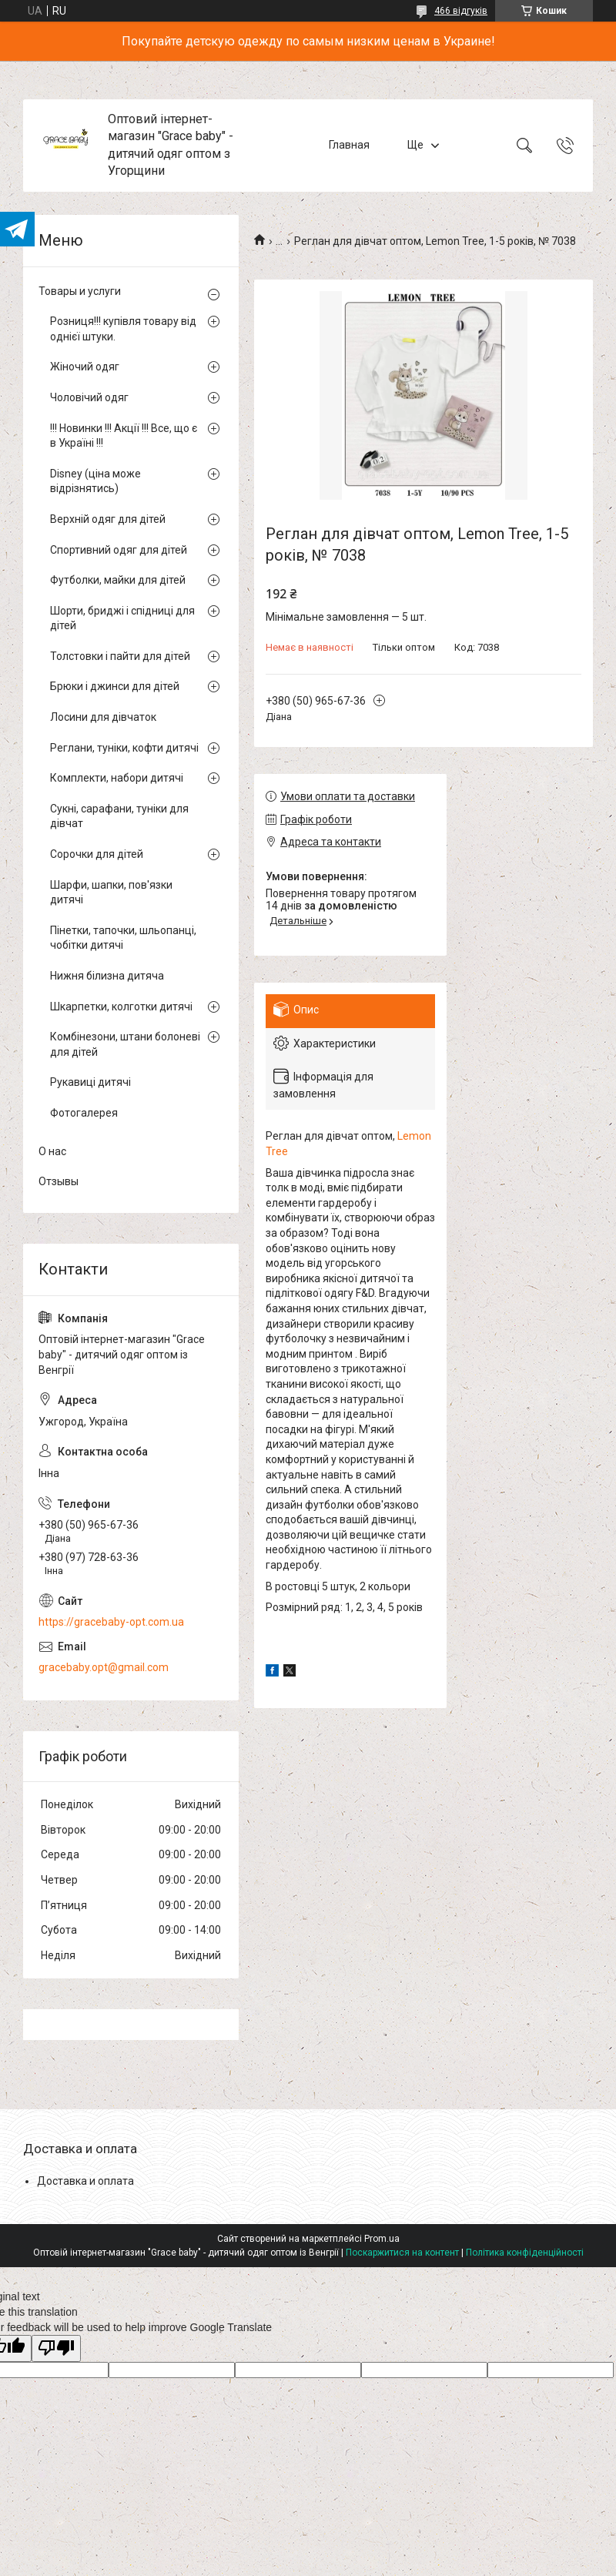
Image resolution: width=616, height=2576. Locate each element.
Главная (349, 145)
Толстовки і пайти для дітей (120, 656)
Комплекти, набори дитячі (116, 778)
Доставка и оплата (85, 2181)
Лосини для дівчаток (103, 717)
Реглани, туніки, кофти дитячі (124, 748)
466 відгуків (460, 10)
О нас (52, 1151)
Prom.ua (382, 2238)
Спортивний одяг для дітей (118, 550)
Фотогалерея (84, 1113)
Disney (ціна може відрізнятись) (95, 481)
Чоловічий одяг (89, 397)
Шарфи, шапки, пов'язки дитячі (111, 892)
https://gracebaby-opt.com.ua (111, 1622)
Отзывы (58, 1181)
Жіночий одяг (84, 366)
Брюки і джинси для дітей (114, 686)
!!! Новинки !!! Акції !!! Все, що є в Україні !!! (123, 436)
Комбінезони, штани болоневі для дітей (125, 1044)
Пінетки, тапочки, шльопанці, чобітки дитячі (123, 938)
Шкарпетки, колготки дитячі (121, 1006)
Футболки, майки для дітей (118, 580)
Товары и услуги (79, 291)
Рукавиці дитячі (90, 1082)
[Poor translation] (56, 2348)
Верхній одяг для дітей (108, 519)
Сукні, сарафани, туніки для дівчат (119, 816)
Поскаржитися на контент (402, 2252)
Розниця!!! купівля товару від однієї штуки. (123, 329)
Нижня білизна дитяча (107, 976)
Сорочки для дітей (96, 854)
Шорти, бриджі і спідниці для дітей (122, 618)
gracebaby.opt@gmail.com (103, 1667)
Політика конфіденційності (525, 2252)
